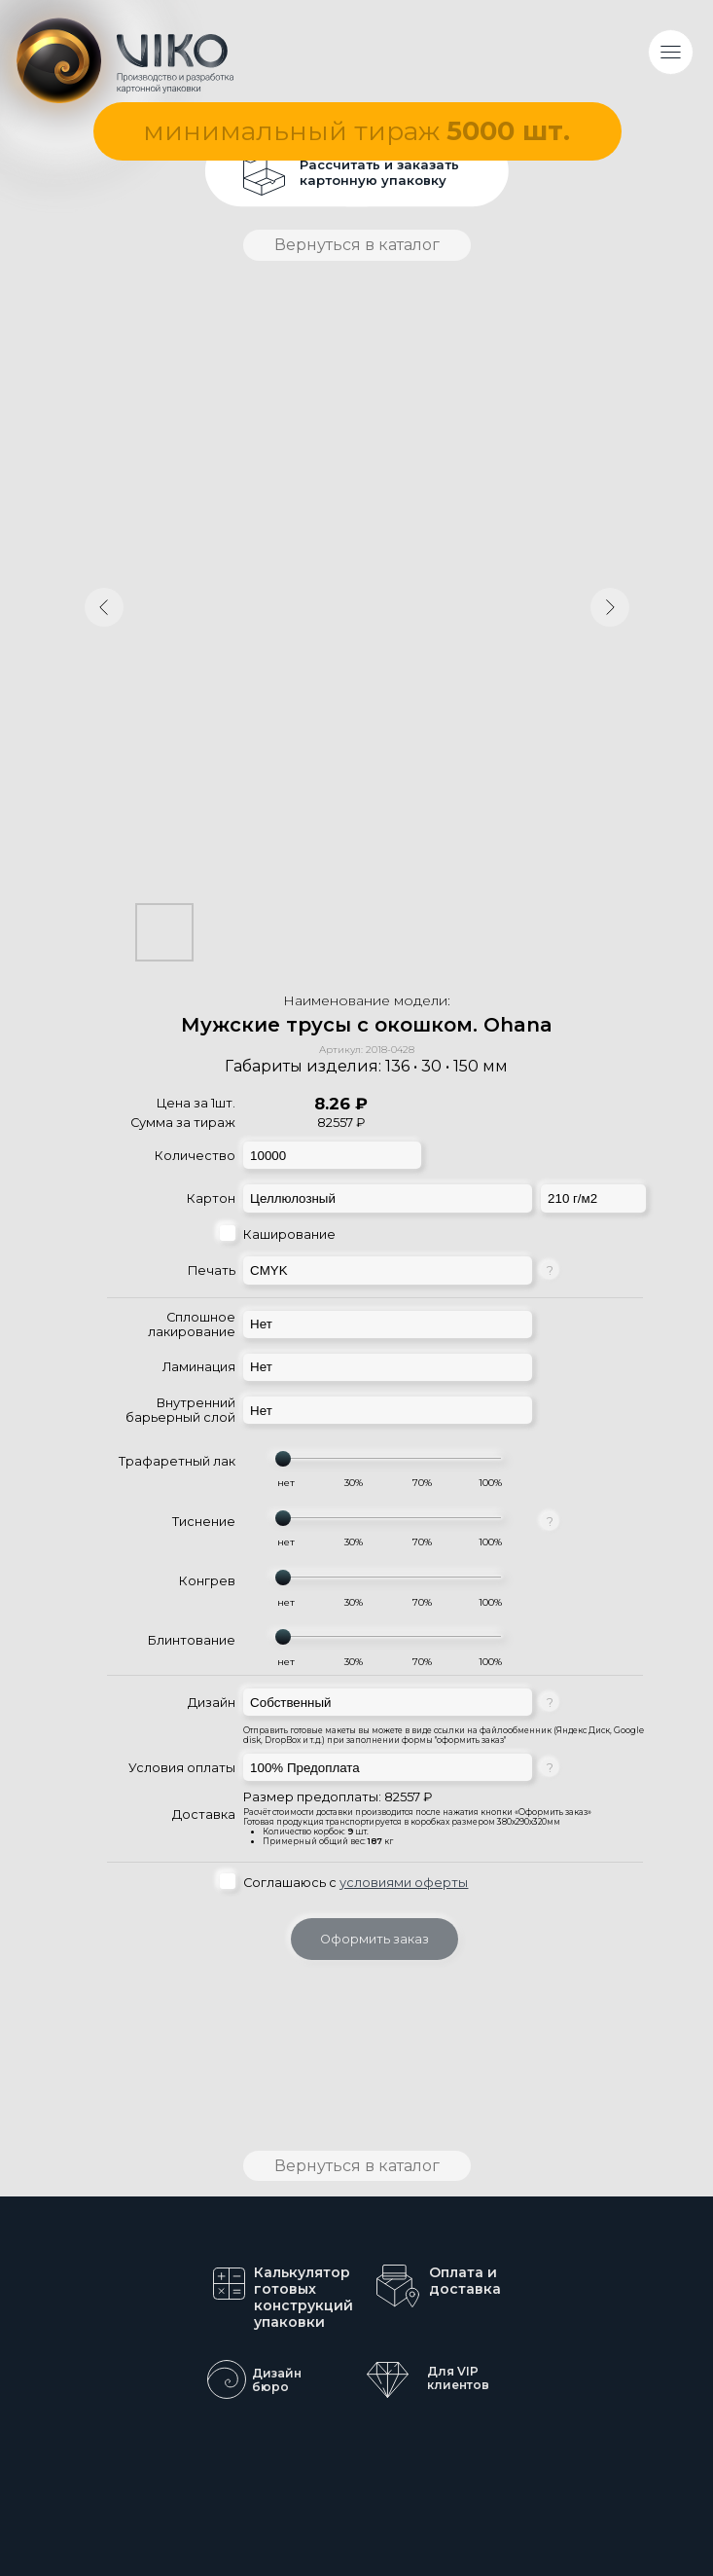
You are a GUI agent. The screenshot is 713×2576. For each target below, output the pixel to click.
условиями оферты (403, 1882)
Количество (195, 1155)
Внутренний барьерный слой (180, 1410)
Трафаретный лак (177, 1461)
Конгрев (207, 1581)
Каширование (289, 1234)
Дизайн (211, 1702)
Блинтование (191, 1640)
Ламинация (198, 1367)
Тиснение (203, 1521)
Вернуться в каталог (357, 245)
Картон (211, 1198)
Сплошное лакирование (191, 1324)
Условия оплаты (181, 1767)
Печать (211, 1270)
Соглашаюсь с (355, 1882)
